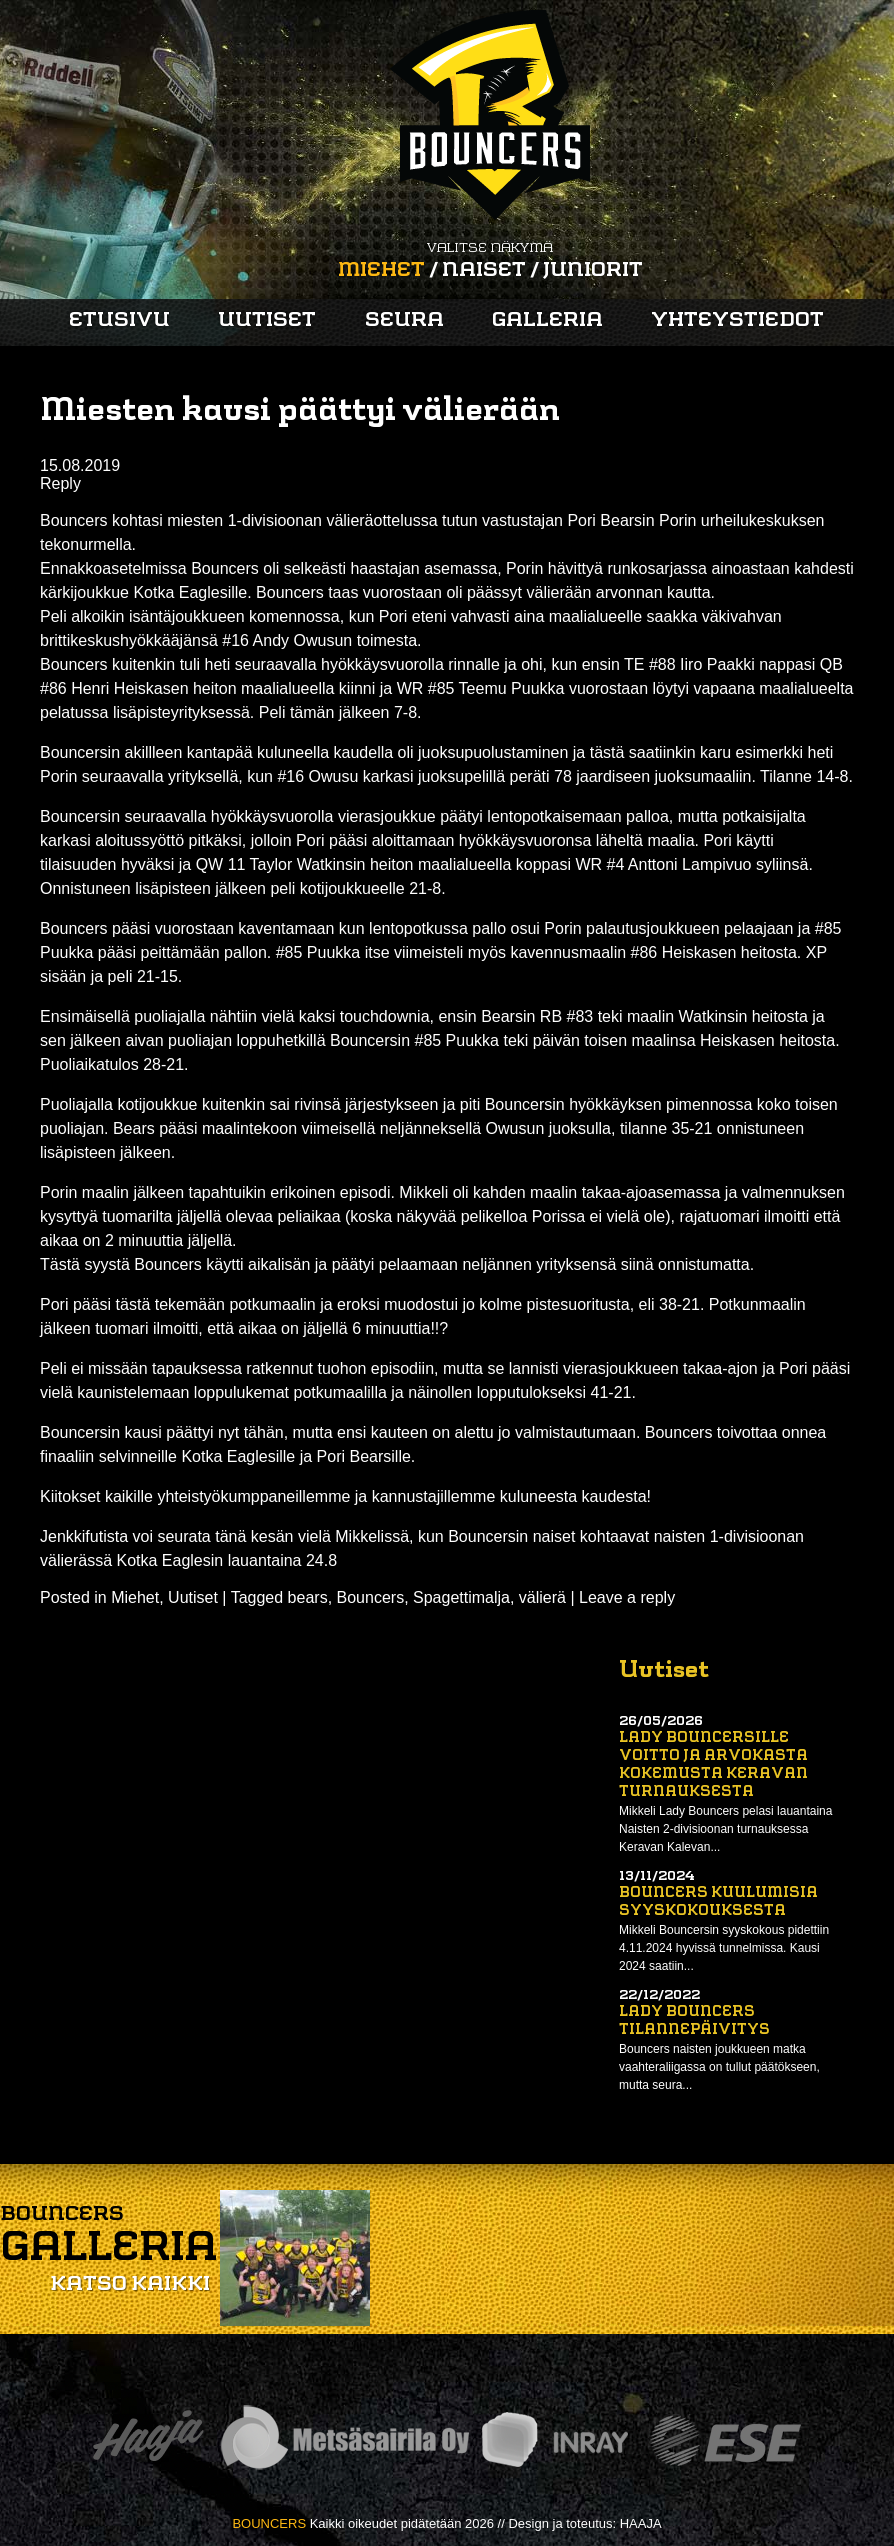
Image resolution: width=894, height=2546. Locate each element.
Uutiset (267, 321)
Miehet (381, 271)
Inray (554, 2440)
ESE (725, 2440)
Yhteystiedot (737, 321)
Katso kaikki (130, 2285)
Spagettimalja (461, 1597)
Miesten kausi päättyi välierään (300, 412)
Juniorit (593, 271)
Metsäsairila (344, 2440)
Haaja (148, 2440)
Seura (404, 321)
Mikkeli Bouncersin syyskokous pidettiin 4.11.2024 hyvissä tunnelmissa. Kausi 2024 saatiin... (724, 1948)
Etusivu (119, 321)
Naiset (484, 271)
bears (308, 1597)
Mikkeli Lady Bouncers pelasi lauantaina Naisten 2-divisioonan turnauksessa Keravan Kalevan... (725, 1829)
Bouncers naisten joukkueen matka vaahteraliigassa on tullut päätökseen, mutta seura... (719, 2067)
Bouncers (371, 1597)
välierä (542, 1597)
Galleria (547, 321)
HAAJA (641, 2523)
